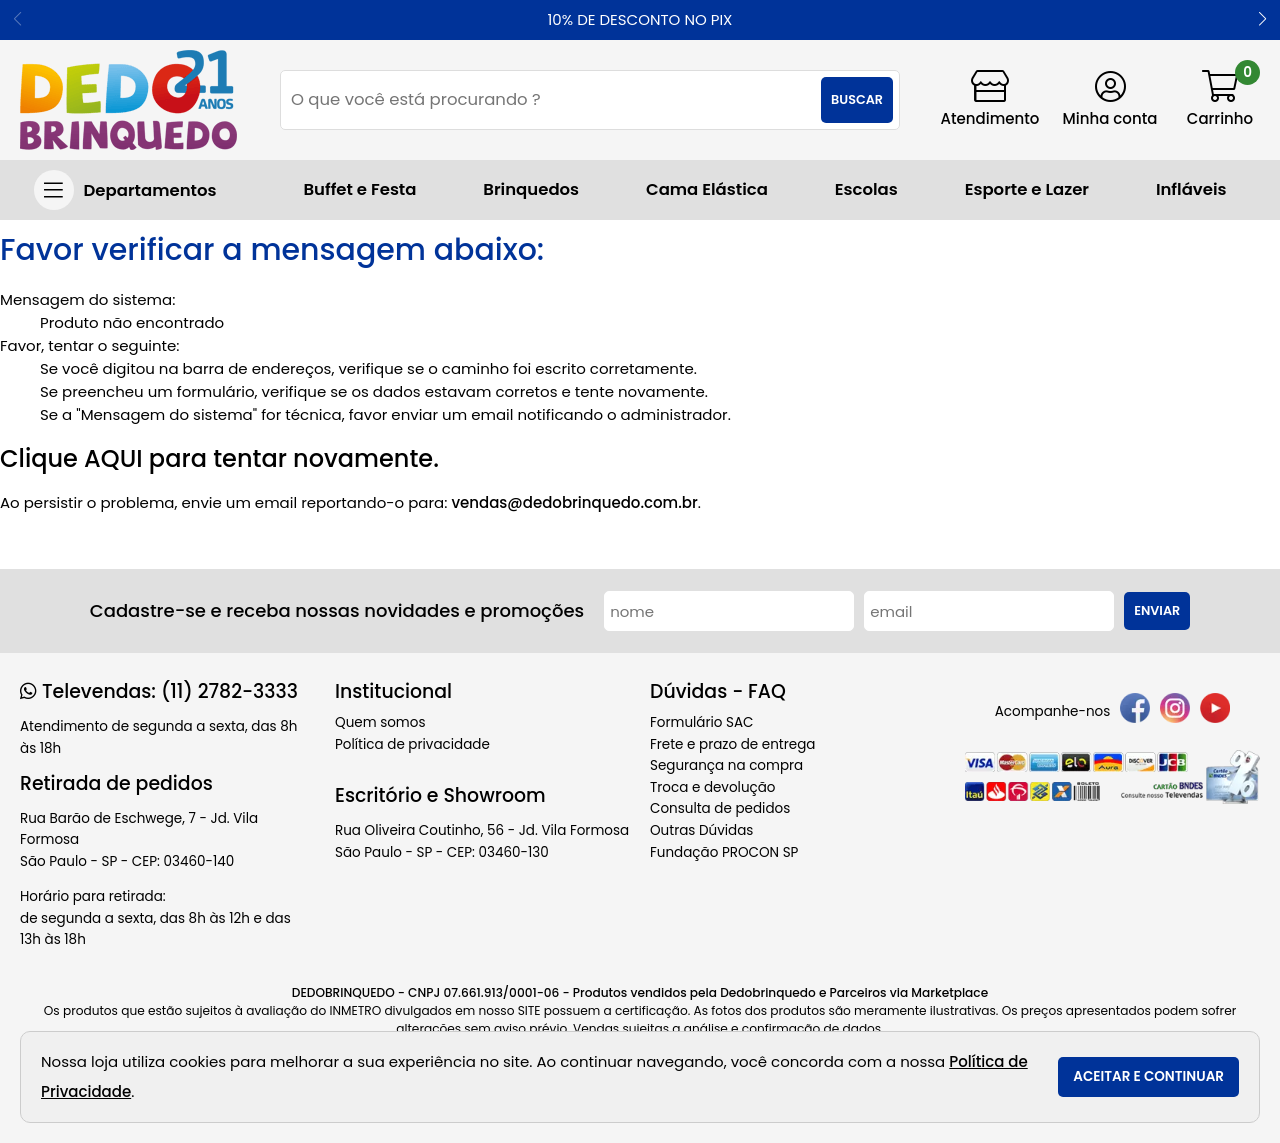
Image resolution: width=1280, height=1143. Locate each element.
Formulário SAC (702, 722)
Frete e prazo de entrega (732, 744)
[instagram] (1175, 711)
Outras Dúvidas (701, 830)
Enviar (1157, 610)
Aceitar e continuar (1148, 1076)
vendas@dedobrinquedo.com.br (574, 502)
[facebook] (1135, 711)
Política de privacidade (412, 744)
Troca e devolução (713, 787)
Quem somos (380, 722)
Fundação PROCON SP (724, 852)
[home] (128, 100)
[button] (1262, 20)
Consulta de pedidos (720, 808)
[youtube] (1215, 711)
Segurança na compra (726, 765)
